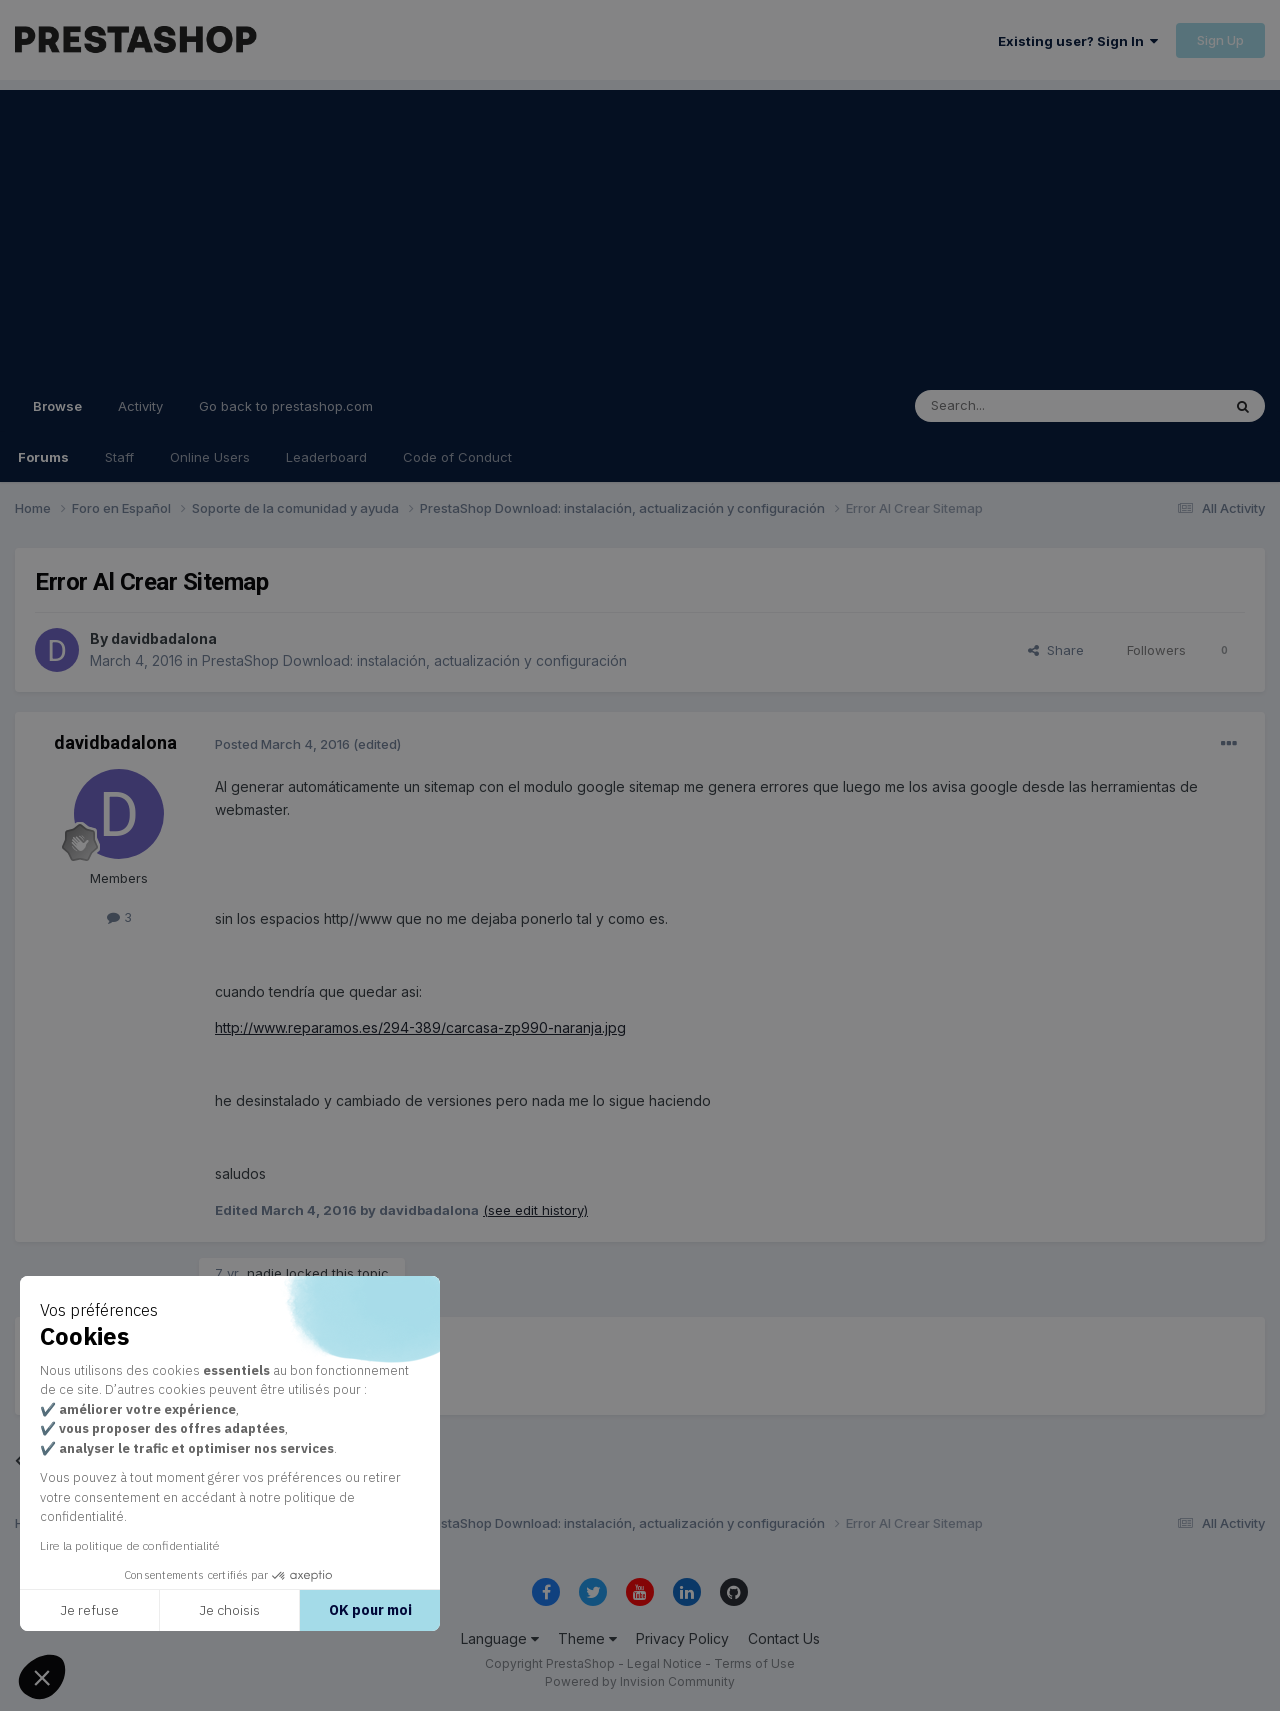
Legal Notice (664, 1663)
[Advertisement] (640, 230)
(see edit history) (535, 1210)
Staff (119, 457)
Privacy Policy (682, 1638)
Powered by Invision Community (640, 1681)
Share (1056, 650)
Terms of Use (754, 1663)
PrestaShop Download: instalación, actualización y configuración (414, 660)
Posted (282, 744)
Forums (43, 457)
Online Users (210, 457)
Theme (587, 1638)
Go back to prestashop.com (286, 406)
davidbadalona (164, 638)
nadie (264, 1273)
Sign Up (1220, 40)
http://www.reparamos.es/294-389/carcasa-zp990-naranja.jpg (420, 1027)
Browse (57, 415)
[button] (42, 1677)
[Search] (1017, 406)
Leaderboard (326, 457)
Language (500, 1638)
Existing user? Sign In (1078, 41)
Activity (140, 406)
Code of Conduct (457, 457)
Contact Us (784, 1638)
